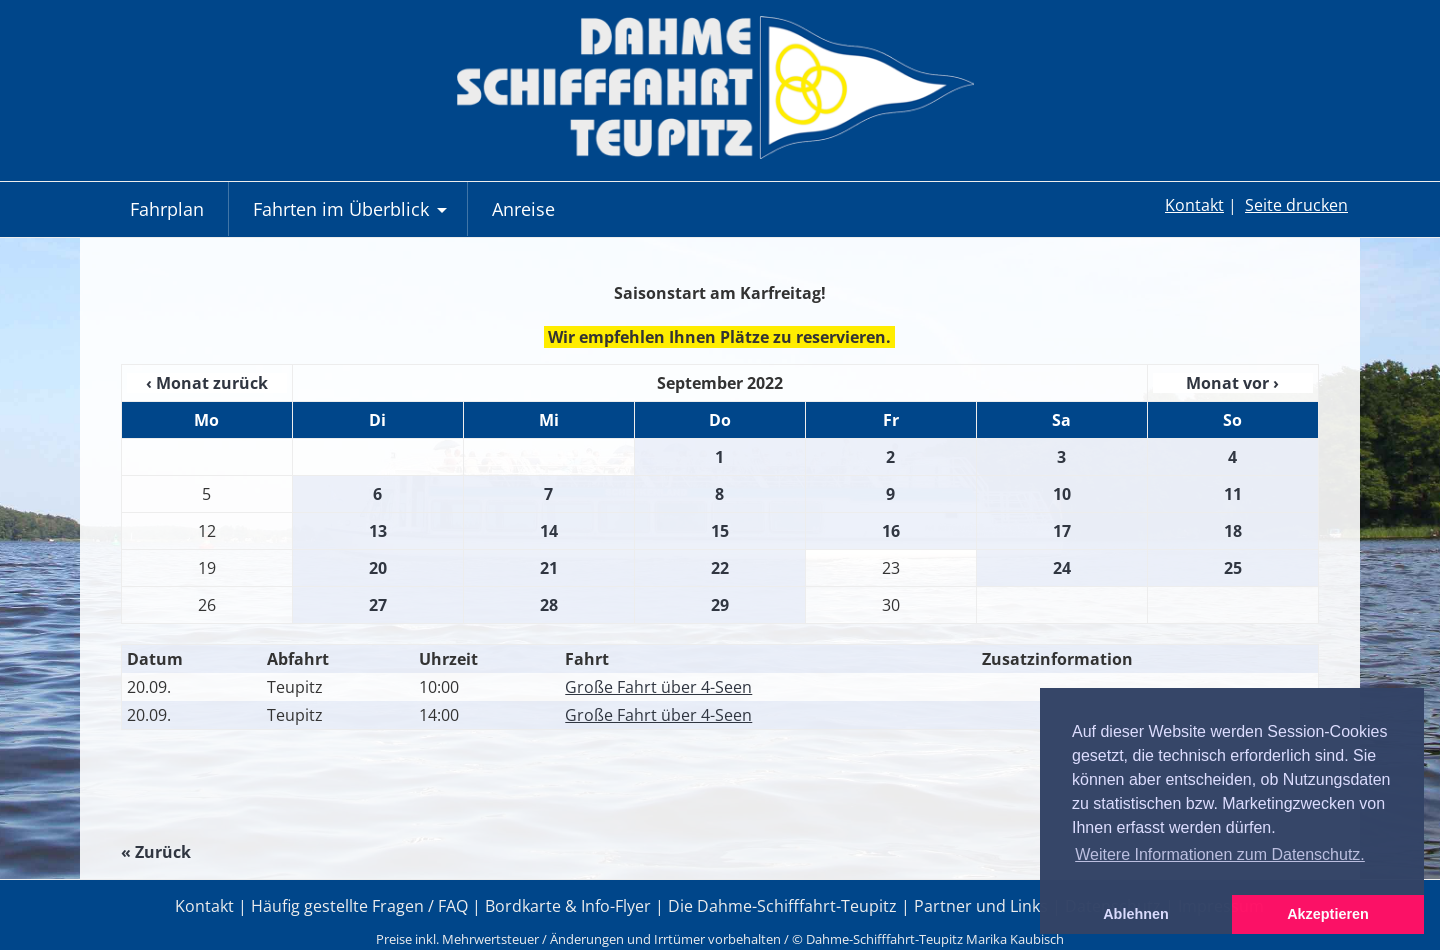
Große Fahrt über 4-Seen (658, 687)
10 (1062, 494)
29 (720, 605)
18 (1233, 531)
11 (1233, 494)
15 (720, 531)
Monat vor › (1232, 383)
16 (891, 531)
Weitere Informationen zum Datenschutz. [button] (1220, 854)
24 (1062, 568)
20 (378, 568)
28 (549, 605)
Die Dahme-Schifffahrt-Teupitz (782, 906)
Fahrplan (167, 209)
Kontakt (1194, 205)
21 (549, 568)
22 (720, 568)
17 (1062, 531)
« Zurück (156, 852)
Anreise (523, 209)
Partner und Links (981, 906)
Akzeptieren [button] (1328, 914)
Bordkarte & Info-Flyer (568, 906)
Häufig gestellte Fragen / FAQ (359, 906)
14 (549, 531)
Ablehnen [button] (1136, 914)
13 (378, 531)
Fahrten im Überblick (352, 217)
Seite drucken (1296, 205)
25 (1233, 568)
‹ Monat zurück (207, 383)
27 (378, 605)
